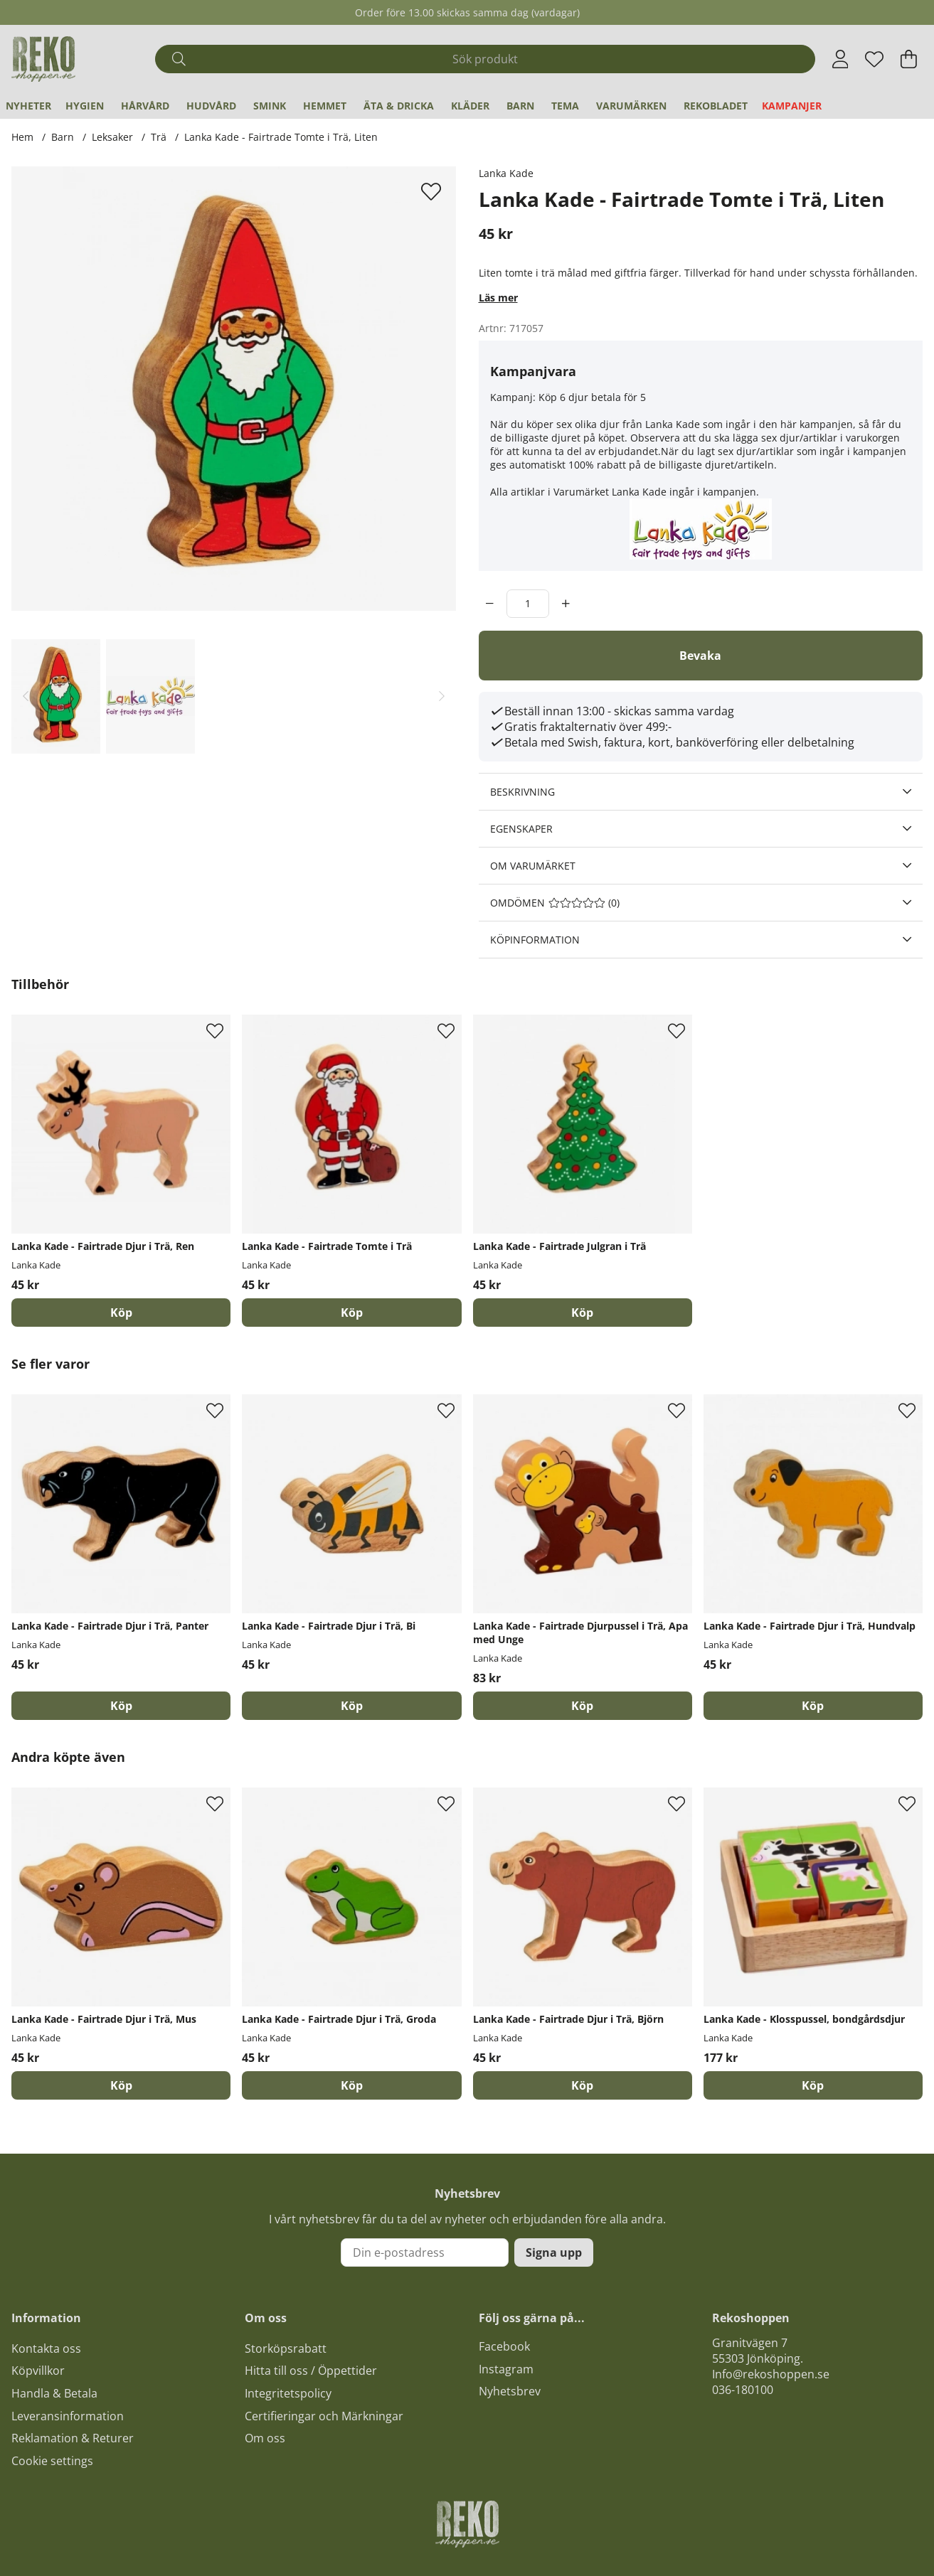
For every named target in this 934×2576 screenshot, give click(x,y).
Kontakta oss (46, 2348)
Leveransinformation (67, 2416)
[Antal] (527, 603)
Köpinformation (535, 939)
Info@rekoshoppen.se (770, 2374)
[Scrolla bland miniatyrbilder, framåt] (442, 696)
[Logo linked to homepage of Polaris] (43, 59)
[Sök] (485, 59)
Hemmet (324, 105)
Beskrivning (522, 791)
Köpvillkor (38, 2370)
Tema (565, 105)
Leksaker (112, 137)
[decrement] (489, 603)
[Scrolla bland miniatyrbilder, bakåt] (25, 696)
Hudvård (211, 105)
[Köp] (120, 1312)
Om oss (265, 2438)
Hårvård (145, 105)
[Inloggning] (840, 59)
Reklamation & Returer (72, 2438)
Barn (520, 105)
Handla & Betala (54, 2393)
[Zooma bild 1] (233, 388)
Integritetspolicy (288, 2393)
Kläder (470, 105)
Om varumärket (532, 865)
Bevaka (700, 655)
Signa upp (554, 2252)
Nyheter (28, 105)
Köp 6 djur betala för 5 (592, 397)
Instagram (506, 2369)
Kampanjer (792, 105)
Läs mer (498, 297)
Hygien (84, 105)
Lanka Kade (506, 173)
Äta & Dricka (398, 105)
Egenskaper (521, 828)
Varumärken (631, 105)
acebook (507, 2346)
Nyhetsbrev (510, 2391)
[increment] (565, 603)
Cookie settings (52, 2461)
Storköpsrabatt (286, 2348)
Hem (22, 137)
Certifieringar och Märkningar (324, 2416)
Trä (158, 137)
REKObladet (716, 105)
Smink (269, 105)
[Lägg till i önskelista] (433, 191)
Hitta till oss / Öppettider (311, 2370)
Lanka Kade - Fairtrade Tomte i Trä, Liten (281, 137)
